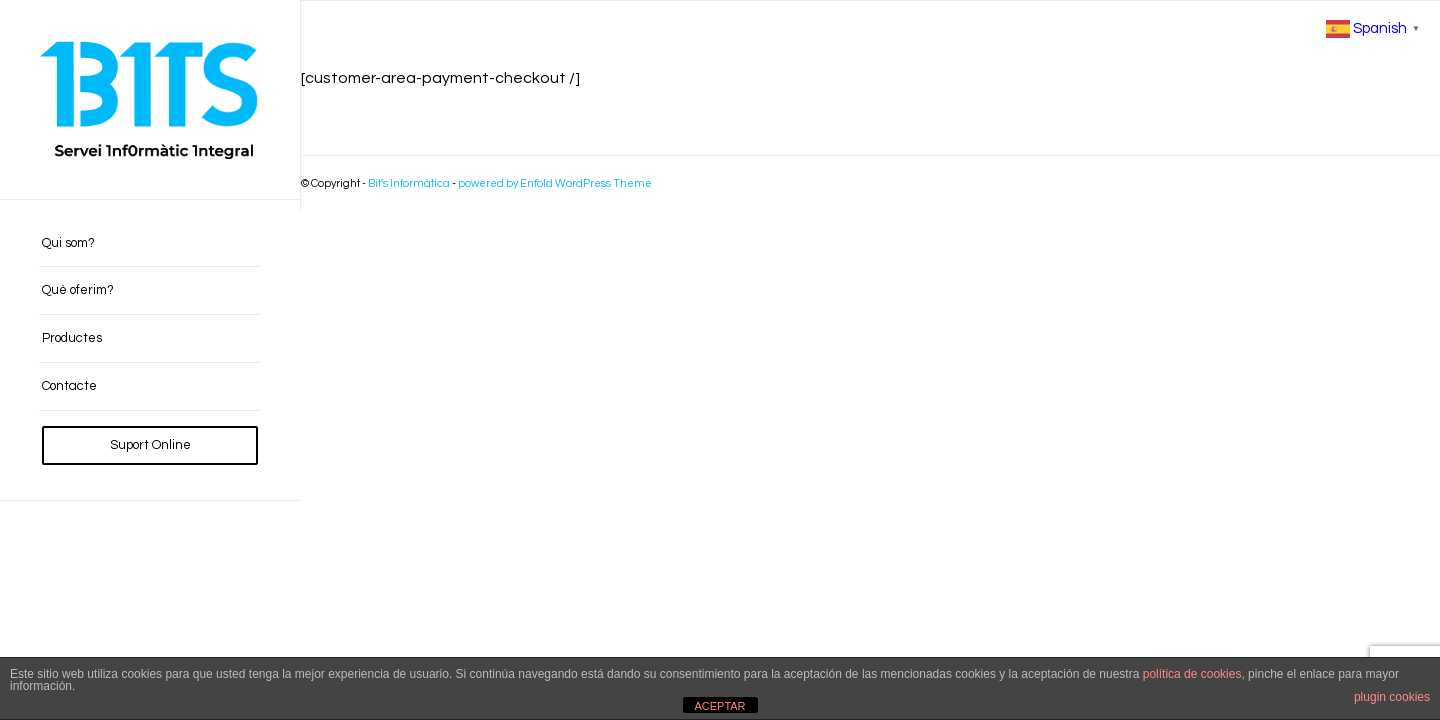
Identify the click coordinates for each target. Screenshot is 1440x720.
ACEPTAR (719, 706)
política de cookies (1192, 674)
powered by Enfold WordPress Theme (555, 183)
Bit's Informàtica (409, 183)
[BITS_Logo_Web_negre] (150, 99)
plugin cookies (1392, 697)
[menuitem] (150, 244)
